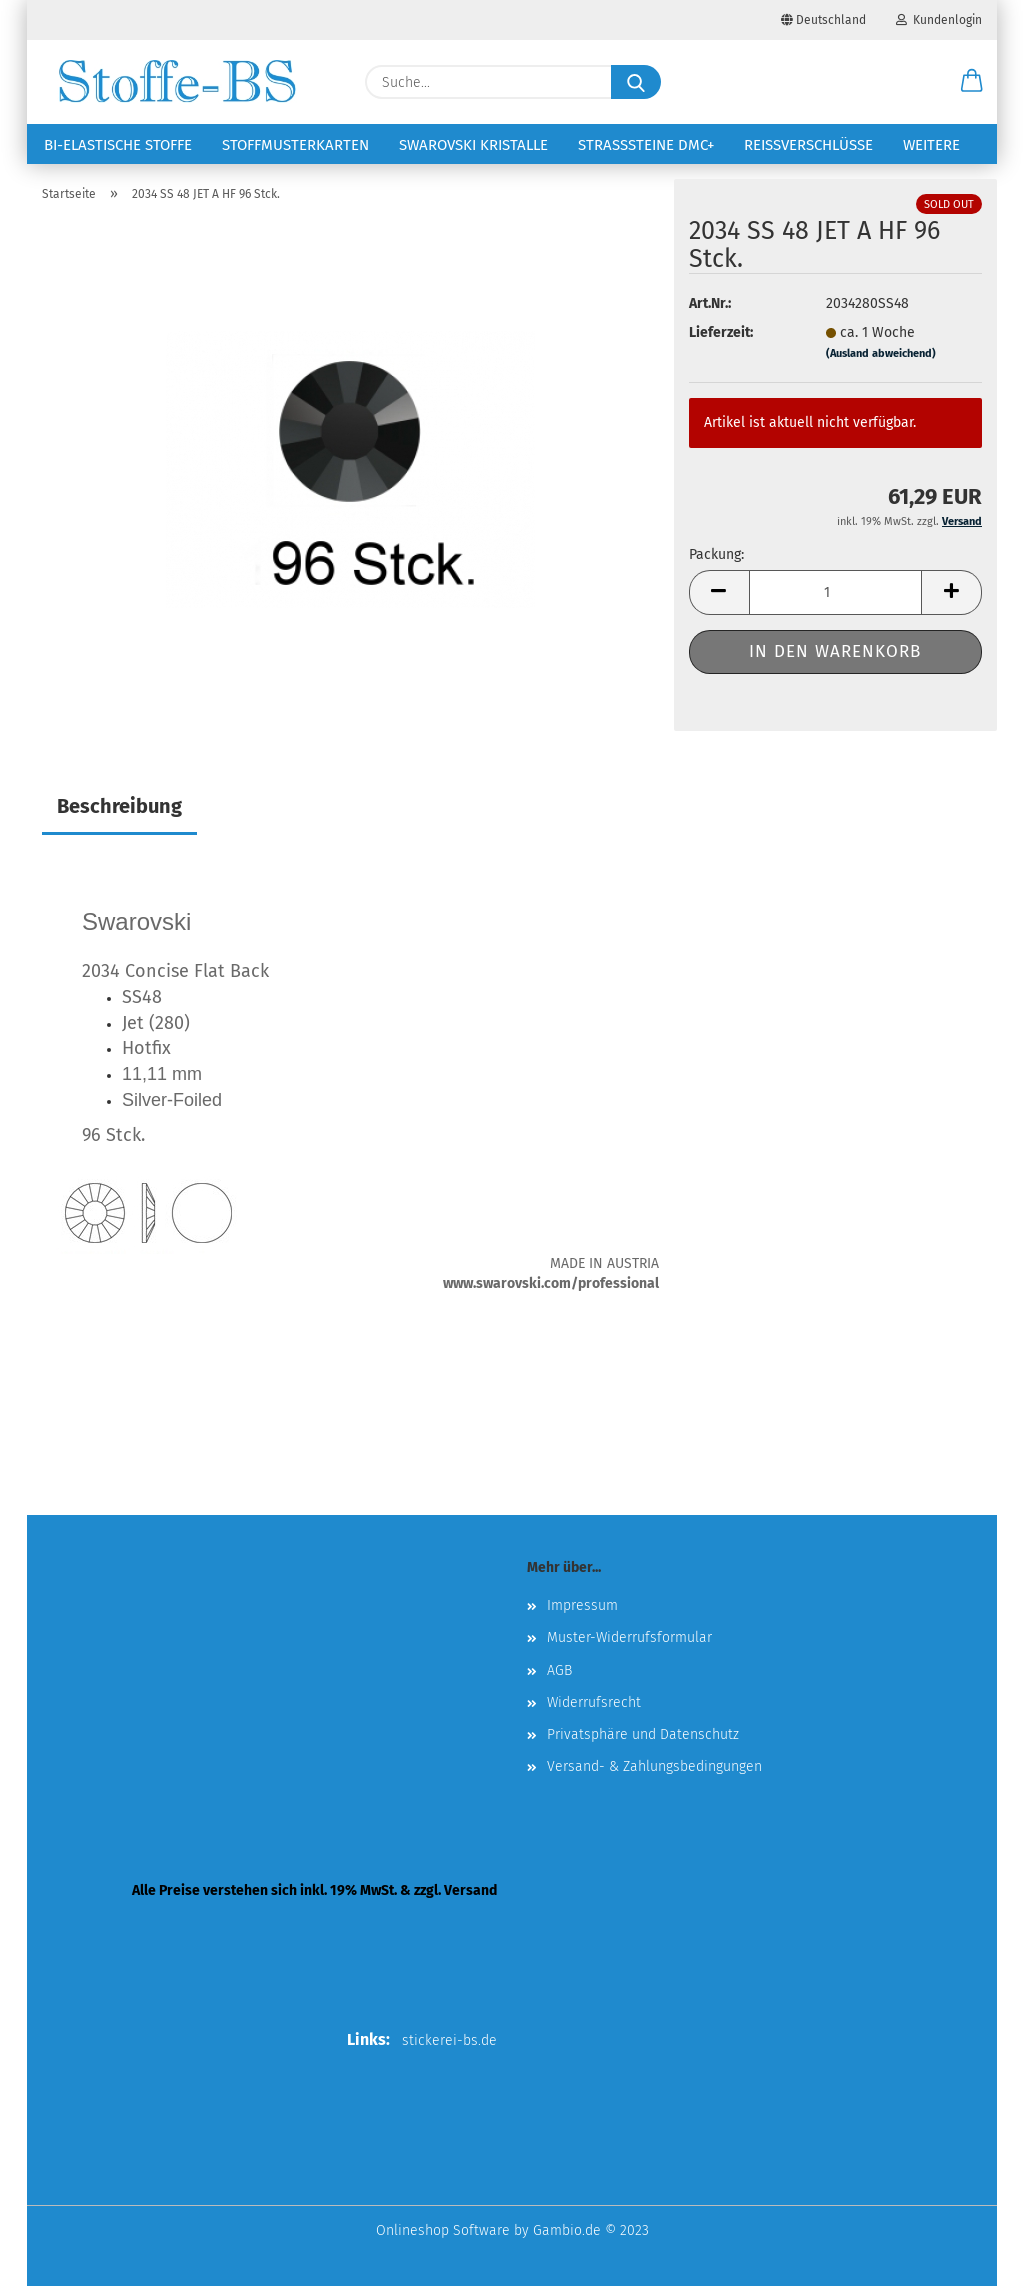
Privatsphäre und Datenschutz (643, 1734)
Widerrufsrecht (594, 1702)
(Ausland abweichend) (881, 353)
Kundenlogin (939, 20)
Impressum (582, 1605)
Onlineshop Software (443, 2230)
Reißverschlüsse (808, 145)
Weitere (931, 145)
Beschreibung (119, 806)
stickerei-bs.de (449, 2040)
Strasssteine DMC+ (646, 145)
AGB (559, 1670)
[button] (972, 82)
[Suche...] (636, 82)
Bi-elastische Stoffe (118, 145)
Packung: (716, 554)
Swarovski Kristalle (473, 145)
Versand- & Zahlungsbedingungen (654, 1766)
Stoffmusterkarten (295, 145)
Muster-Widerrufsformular (629, 1637)
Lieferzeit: (721, 332)
